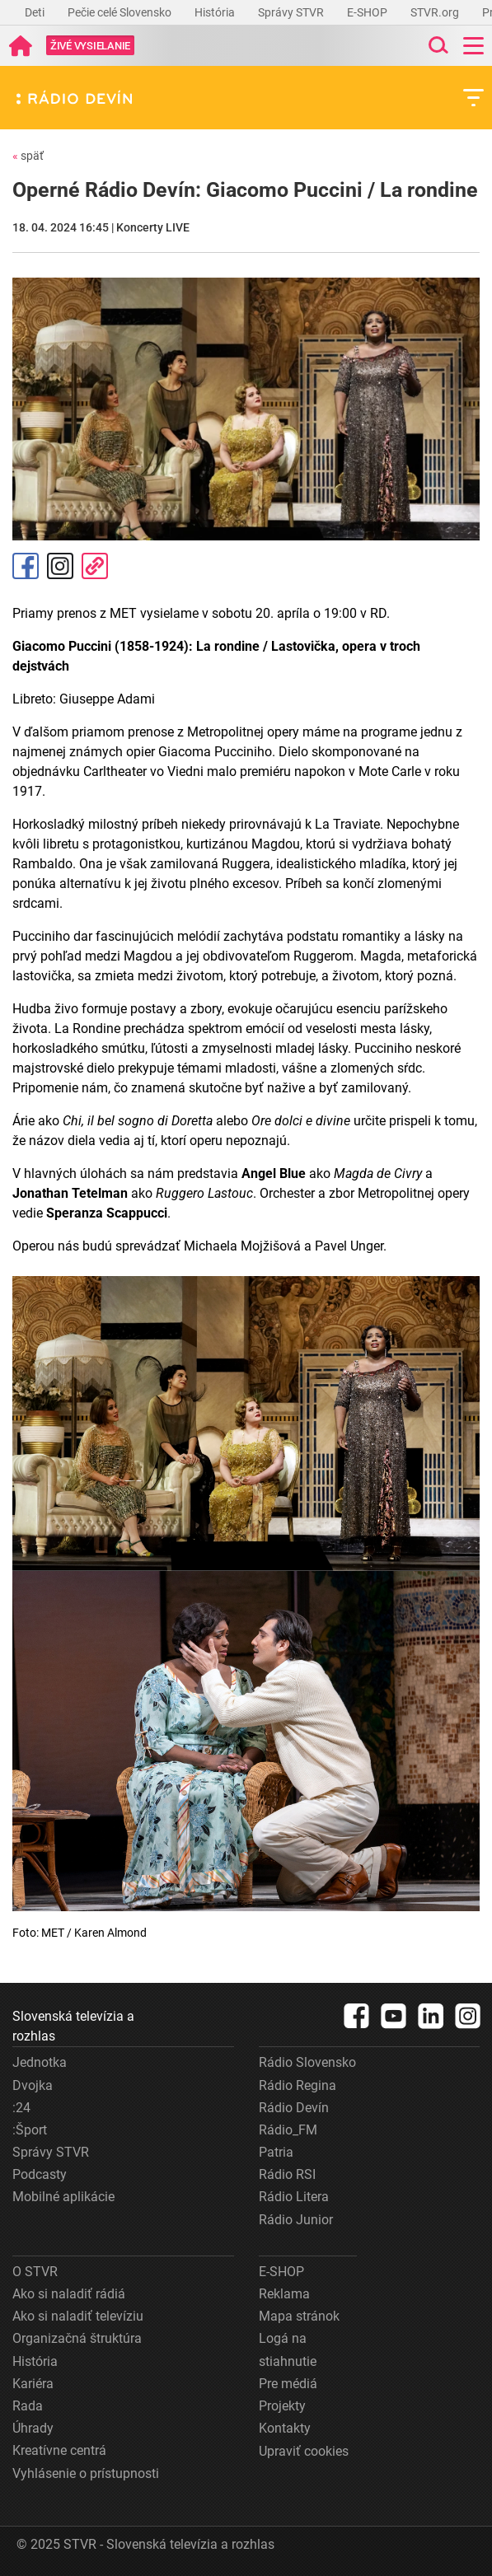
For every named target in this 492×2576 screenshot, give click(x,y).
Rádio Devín (294, 2107)
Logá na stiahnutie (287, 2349)
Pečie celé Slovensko (121, 12)
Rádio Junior (296, 2220)
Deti (36, 12)
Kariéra (33, 2383)
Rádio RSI (287, 2174)
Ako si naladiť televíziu (77, 2316)
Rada (27, 2406)
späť (28, 155)
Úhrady (33, 2428)
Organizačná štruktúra (77, 2338)
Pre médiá (288, 2383)
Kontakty (285, 2428)
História (215, 12)
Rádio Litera (294, 2196)
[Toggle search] (437, 46)
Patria (276, 2152)
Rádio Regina (297, 2085)
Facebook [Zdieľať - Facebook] (25, 566)
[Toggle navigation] (473, 46)
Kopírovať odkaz (95, 566)
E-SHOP (368, 12)
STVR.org (436, 12)
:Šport (29, 2130)
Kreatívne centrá (59, 2450)
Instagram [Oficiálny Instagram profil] (60, 566)
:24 (21, 2107)
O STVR (35, 2271)
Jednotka (39, 2062)
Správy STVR (292, 12)
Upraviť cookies (304, 2451)
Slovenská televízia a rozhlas (73, 2026)
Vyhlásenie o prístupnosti (85, 2473)
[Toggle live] (90, 46)
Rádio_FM (288, 2130)
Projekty (282, 2406)
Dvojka (32, 2085)
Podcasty (39, 2174)
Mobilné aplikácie (63, 2196)
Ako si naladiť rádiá (68, 2294)
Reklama (284, 2294)
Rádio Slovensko (307, 2062)
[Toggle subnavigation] (473, 97)
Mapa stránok (299, 2316)
